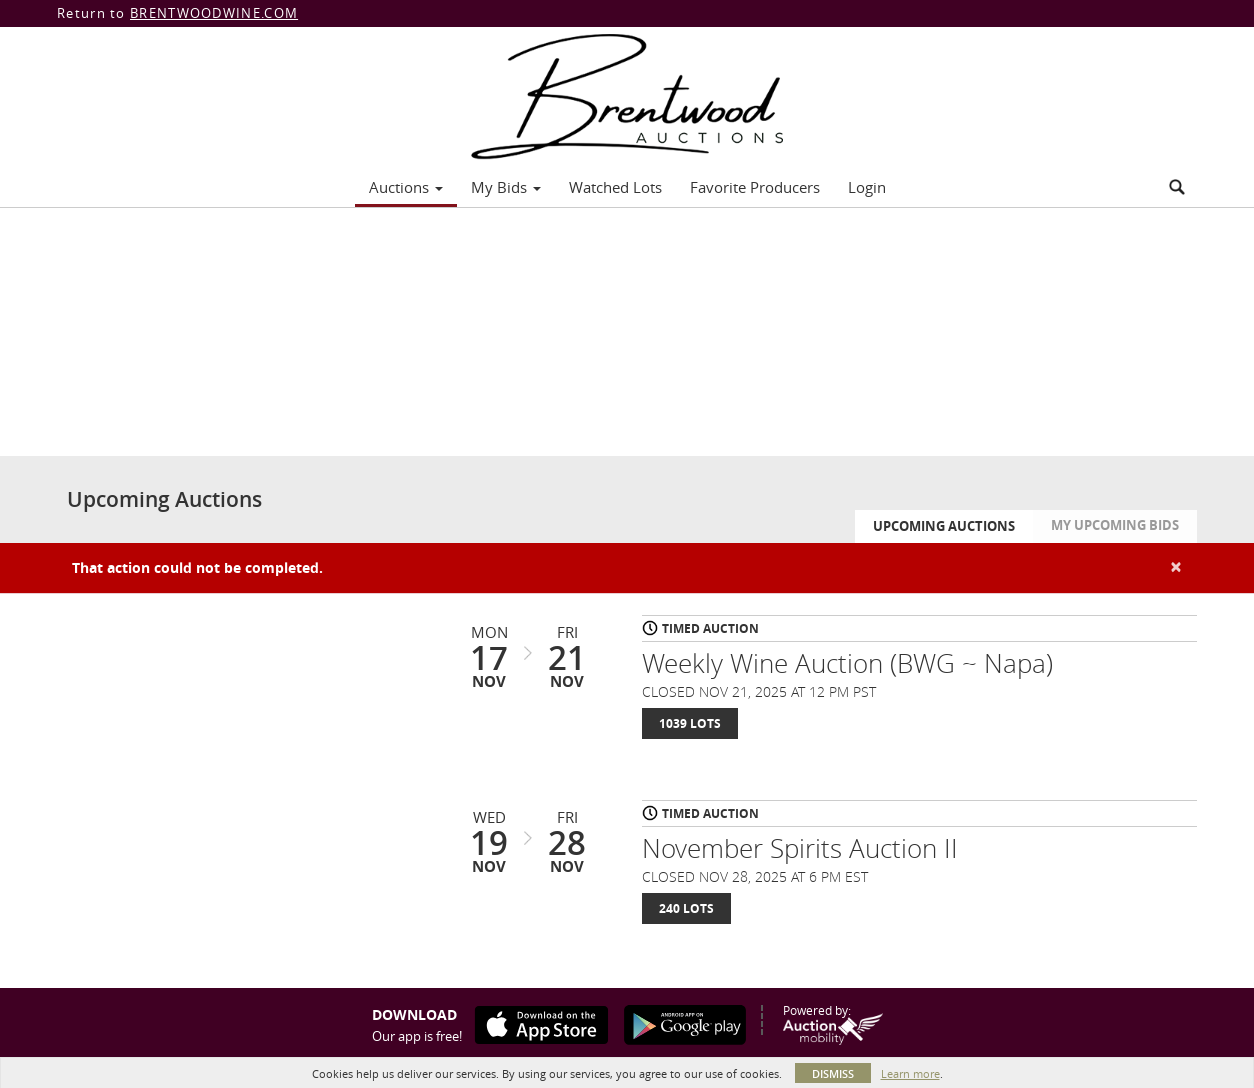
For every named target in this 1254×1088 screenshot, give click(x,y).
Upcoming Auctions (944, 526)
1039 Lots (690, 723)
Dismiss (833, 1073)
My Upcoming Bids (1115, 525)
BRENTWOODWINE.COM (214, 13)
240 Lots (686, 908)
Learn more (910, 1073)
